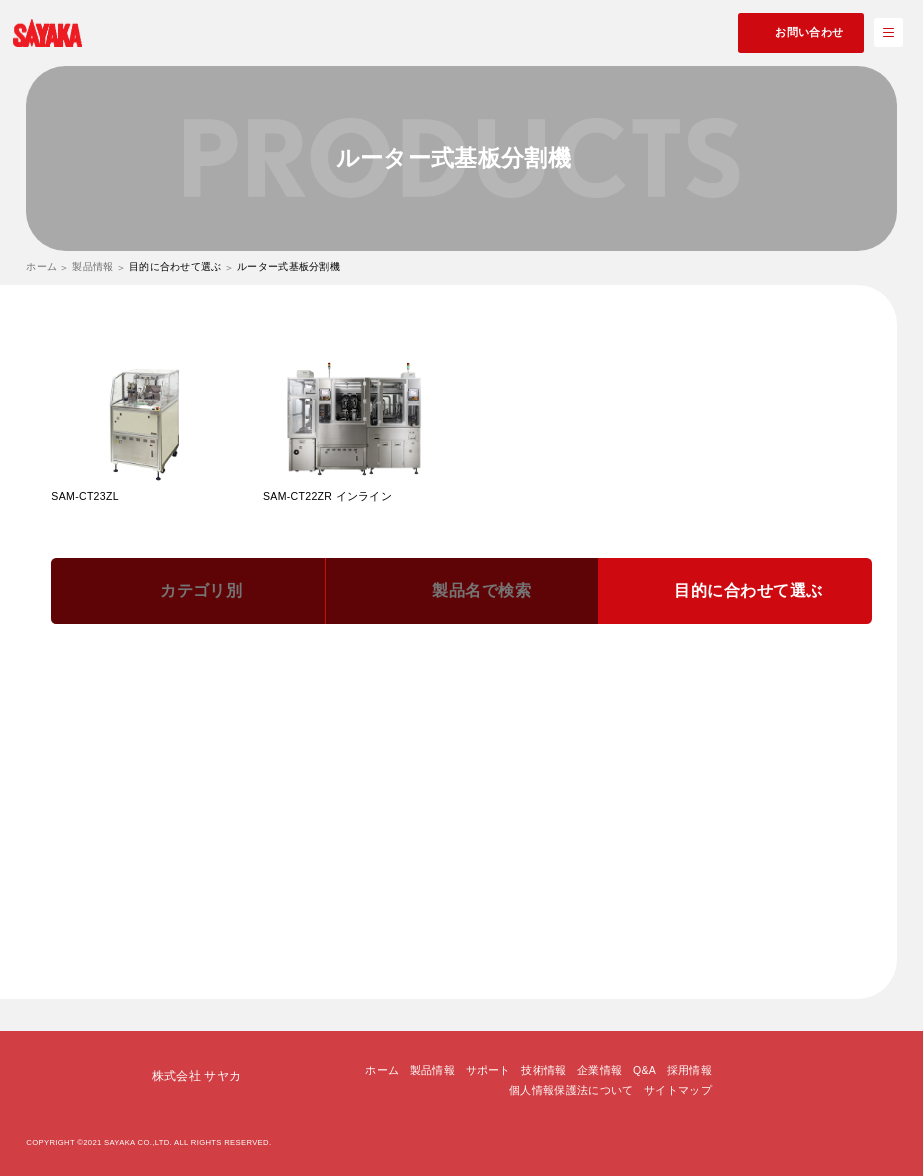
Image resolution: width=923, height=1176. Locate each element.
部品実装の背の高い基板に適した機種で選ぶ (705, 791)
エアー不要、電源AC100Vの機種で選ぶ (188, 909)
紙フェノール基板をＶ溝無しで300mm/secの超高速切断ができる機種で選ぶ (280, 820)
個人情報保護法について (571, 1084)
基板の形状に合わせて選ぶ (608, 880)
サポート (488, 1065)
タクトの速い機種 (227, 880)
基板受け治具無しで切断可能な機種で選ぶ (406, 880)
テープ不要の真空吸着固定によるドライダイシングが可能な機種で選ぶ (269, 850)
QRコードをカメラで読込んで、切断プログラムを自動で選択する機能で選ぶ (283, 731)
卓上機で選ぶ (122, 880)
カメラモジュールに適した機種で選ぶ (184, 791)
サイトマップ (678, 1084)
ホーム (41, 266)
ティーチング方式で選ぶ (538, 909)
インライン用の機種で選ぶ (381, 909)
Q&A (644, 1065)
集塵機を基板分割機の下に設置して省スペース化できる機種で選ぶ (646, 850)
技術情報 (543, 1065)
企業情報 (599, 1065)
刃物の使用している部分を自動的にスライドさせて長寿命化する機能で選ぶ (280, 761)
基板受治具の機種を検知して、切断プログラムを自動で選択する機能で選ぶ (280, 702)
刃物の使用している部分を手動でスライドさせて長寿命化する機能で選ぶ (274, 672)
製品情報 (92, 266)
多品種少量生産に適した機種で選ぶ (589, 761)
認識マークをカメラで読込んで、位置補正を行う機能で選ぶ (657, 731)
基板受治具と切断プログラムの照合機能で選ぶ (606, 672)
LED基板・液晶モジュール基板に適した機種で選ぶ (435, 791)
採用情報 (689, 1065)
